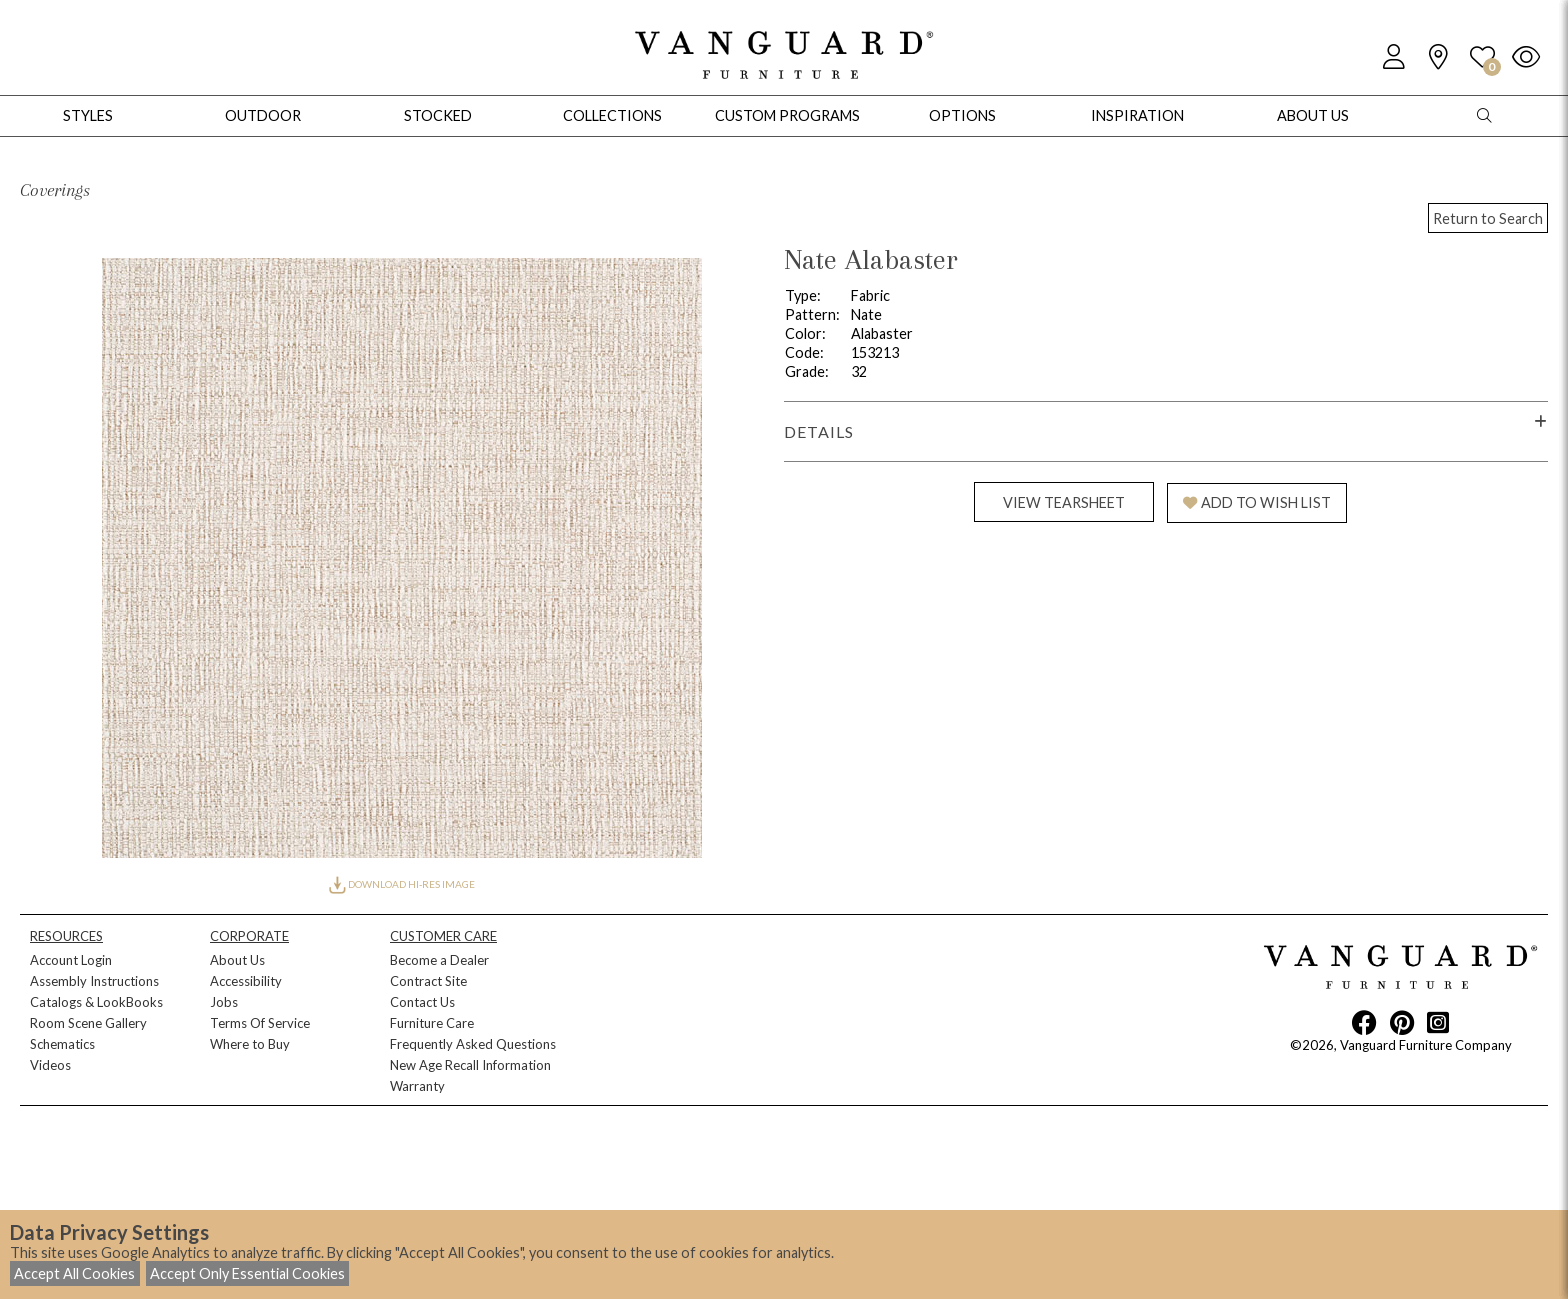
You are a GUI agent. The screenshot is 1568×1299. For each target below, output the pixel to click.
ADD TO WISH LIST (1257, 502)
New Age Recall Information (470, 1065)
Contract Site (428, 981)
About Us (237, 960)
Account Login (71, 960)
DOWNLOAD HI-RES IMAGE (402, 884)
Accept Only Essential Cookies (247, 1273)
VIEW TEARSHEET (1064, 502)
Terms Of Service (260, 1023)
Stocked (438, 115)
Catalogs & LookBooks (96, 1002)
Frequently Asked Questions (473, 1044)
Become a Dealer (439, 960)
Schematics (62, 1044)
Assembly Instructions (94, 981)
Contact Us (422, 1002)
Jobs (224, 1002)
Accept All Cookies (74, 1273)
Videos (50, 1065)
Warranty (417, 1086)
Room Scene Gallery (88, 1023)
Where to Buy (250, 1044)
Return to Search (1488, 218)
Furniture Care (432, 1023)
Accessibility (246, 981)
